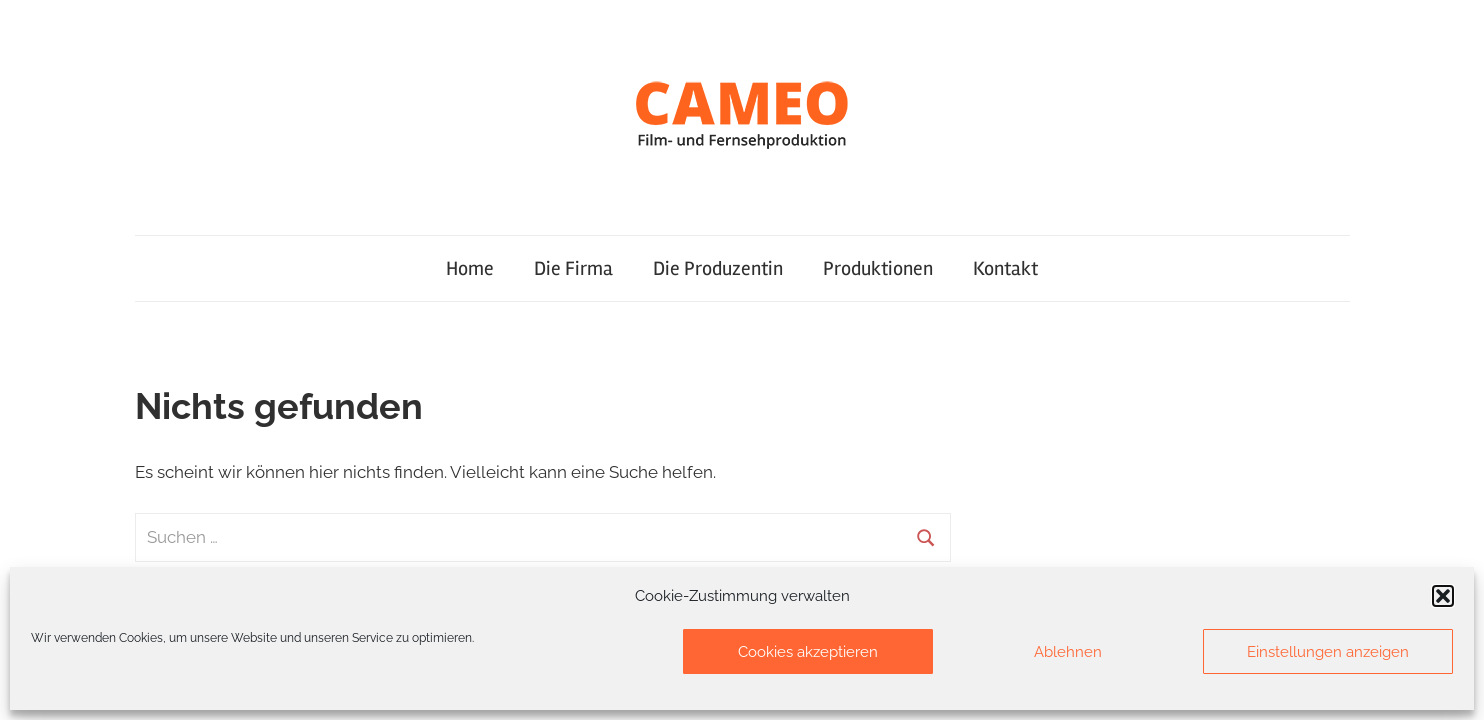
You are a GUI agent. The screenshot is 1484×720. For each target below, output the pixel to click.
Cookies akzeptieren (808, 652)
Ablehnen (1068, 652)
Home (470, 268)
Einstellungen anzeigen (1328, 652)
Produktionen (878, 268)
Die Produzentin (718, 268)
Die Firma (573, 268)
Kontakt (1005, 268)
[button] (1443, 596)
